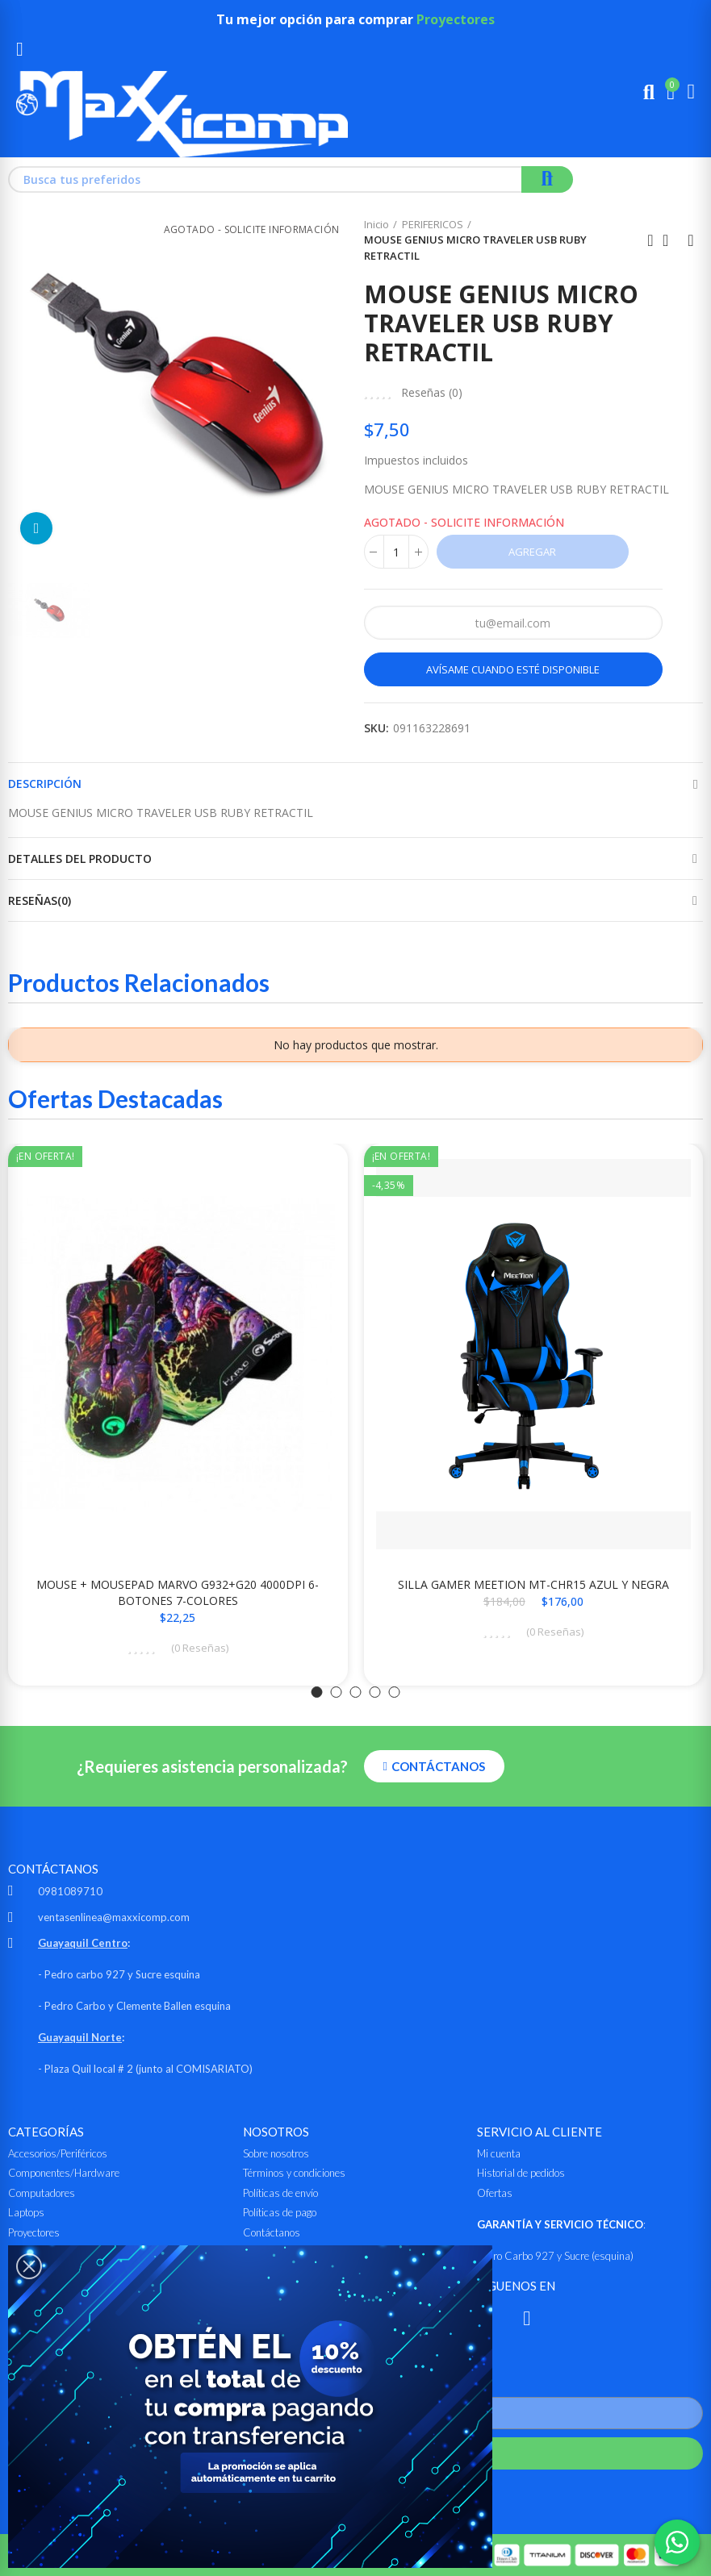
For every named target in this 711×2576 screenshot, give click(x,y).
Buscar (547, 179)
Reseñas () (431, 392)
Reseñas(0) (39, 900)
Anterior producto (650, 240)
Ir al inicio (671, 240)
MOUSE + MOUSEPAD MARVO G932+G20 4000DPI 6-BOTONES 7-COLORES (177, 1592)
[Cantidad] (396, 552)
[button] (317, 1692)
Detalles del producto (80, 858)
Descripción (45, 783)
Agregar (532, 551)
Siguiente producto (691, 240)
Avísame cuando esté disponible (513, 669)
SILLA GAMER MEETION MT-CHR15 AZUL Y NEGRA (533, 1584)
